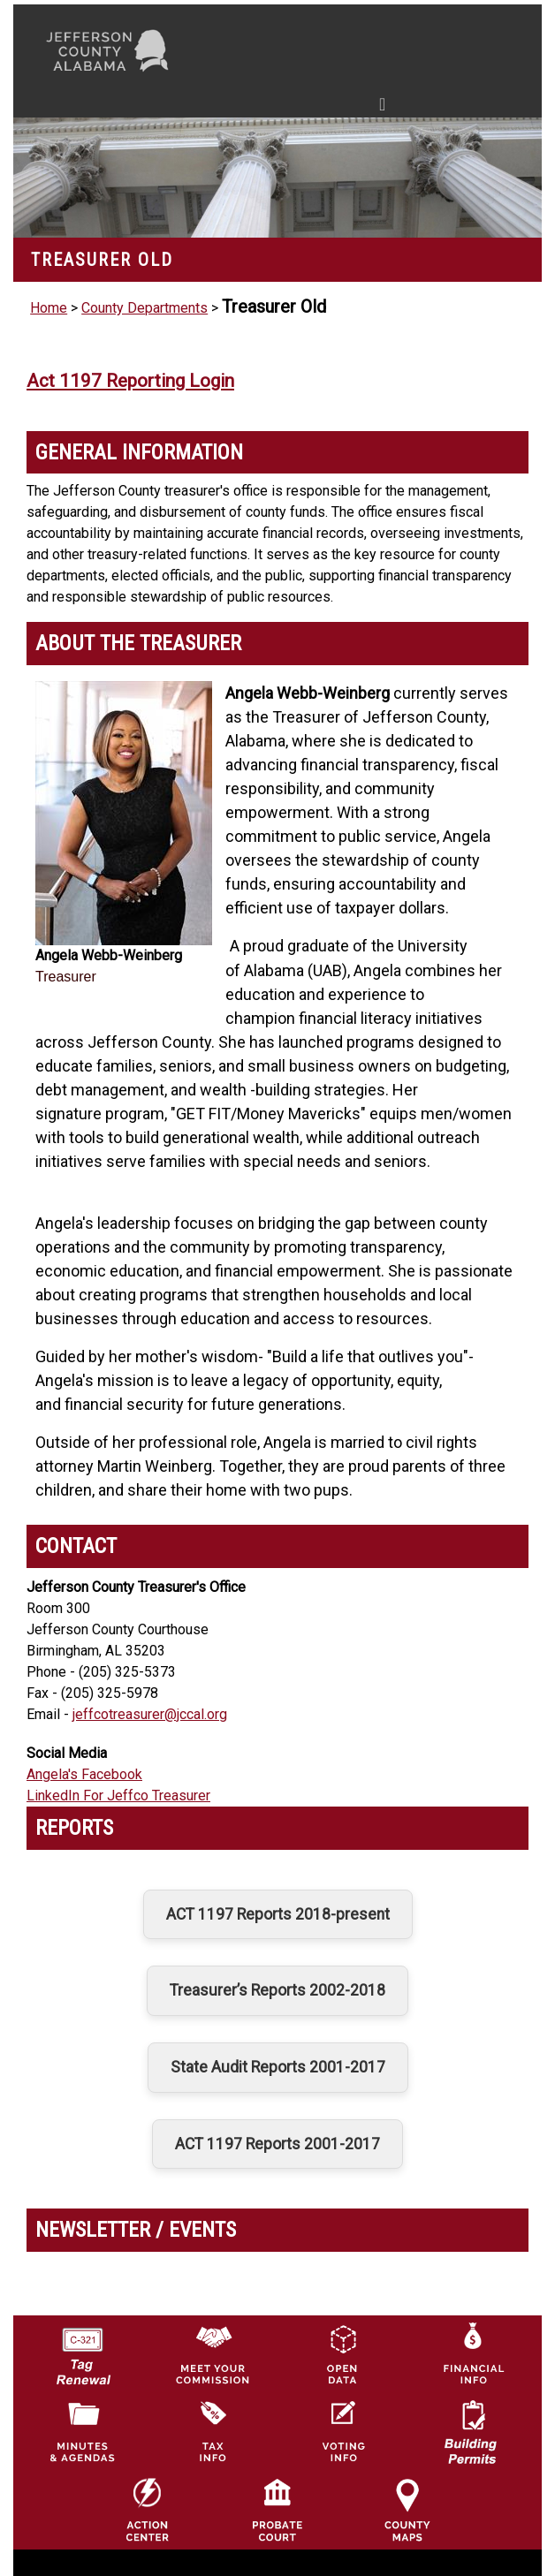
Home (48, 307)
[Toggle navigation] (214, 108)
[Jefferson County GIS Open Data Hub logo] (342, 2353)
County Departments (144, 307)
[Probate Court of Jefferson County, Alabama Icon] (277, 2509)
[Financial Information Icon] (472, 2353)
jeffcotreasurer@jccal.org (149, 1714)
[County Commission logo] (212, 2353)
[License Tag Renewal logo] (82, 2349)
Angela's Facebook (84, 1774)
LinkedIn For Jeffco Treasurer (118, 1795)
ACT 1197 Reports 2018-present (278, 1914)
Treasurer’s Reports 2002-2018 (277, 1990)
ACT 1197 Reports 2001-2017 (277, 2144)
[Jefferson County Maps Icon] (407, 2509)
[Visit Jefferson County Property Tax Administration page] (212, 2431)
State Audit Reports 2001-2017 (278, 2067)
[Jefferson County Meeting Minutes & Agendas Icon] (82, 2431)
